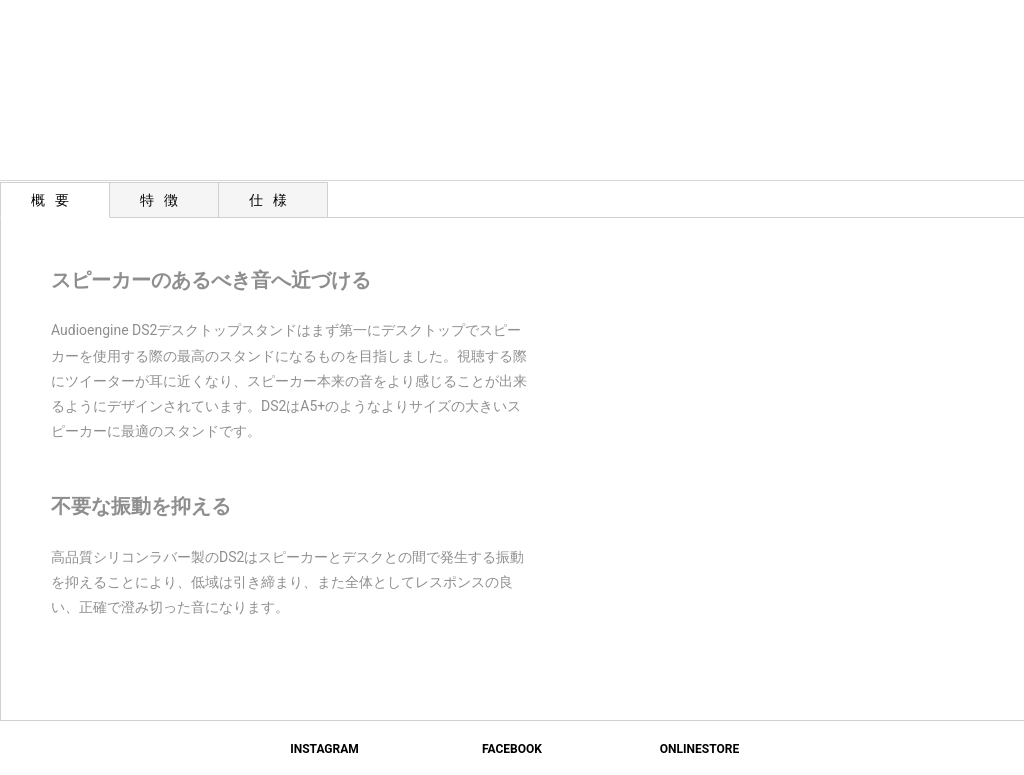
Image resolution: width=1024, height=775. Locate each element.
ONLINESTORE (699, 749)
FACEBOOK (512, 749)
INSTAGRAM (324, 749)
